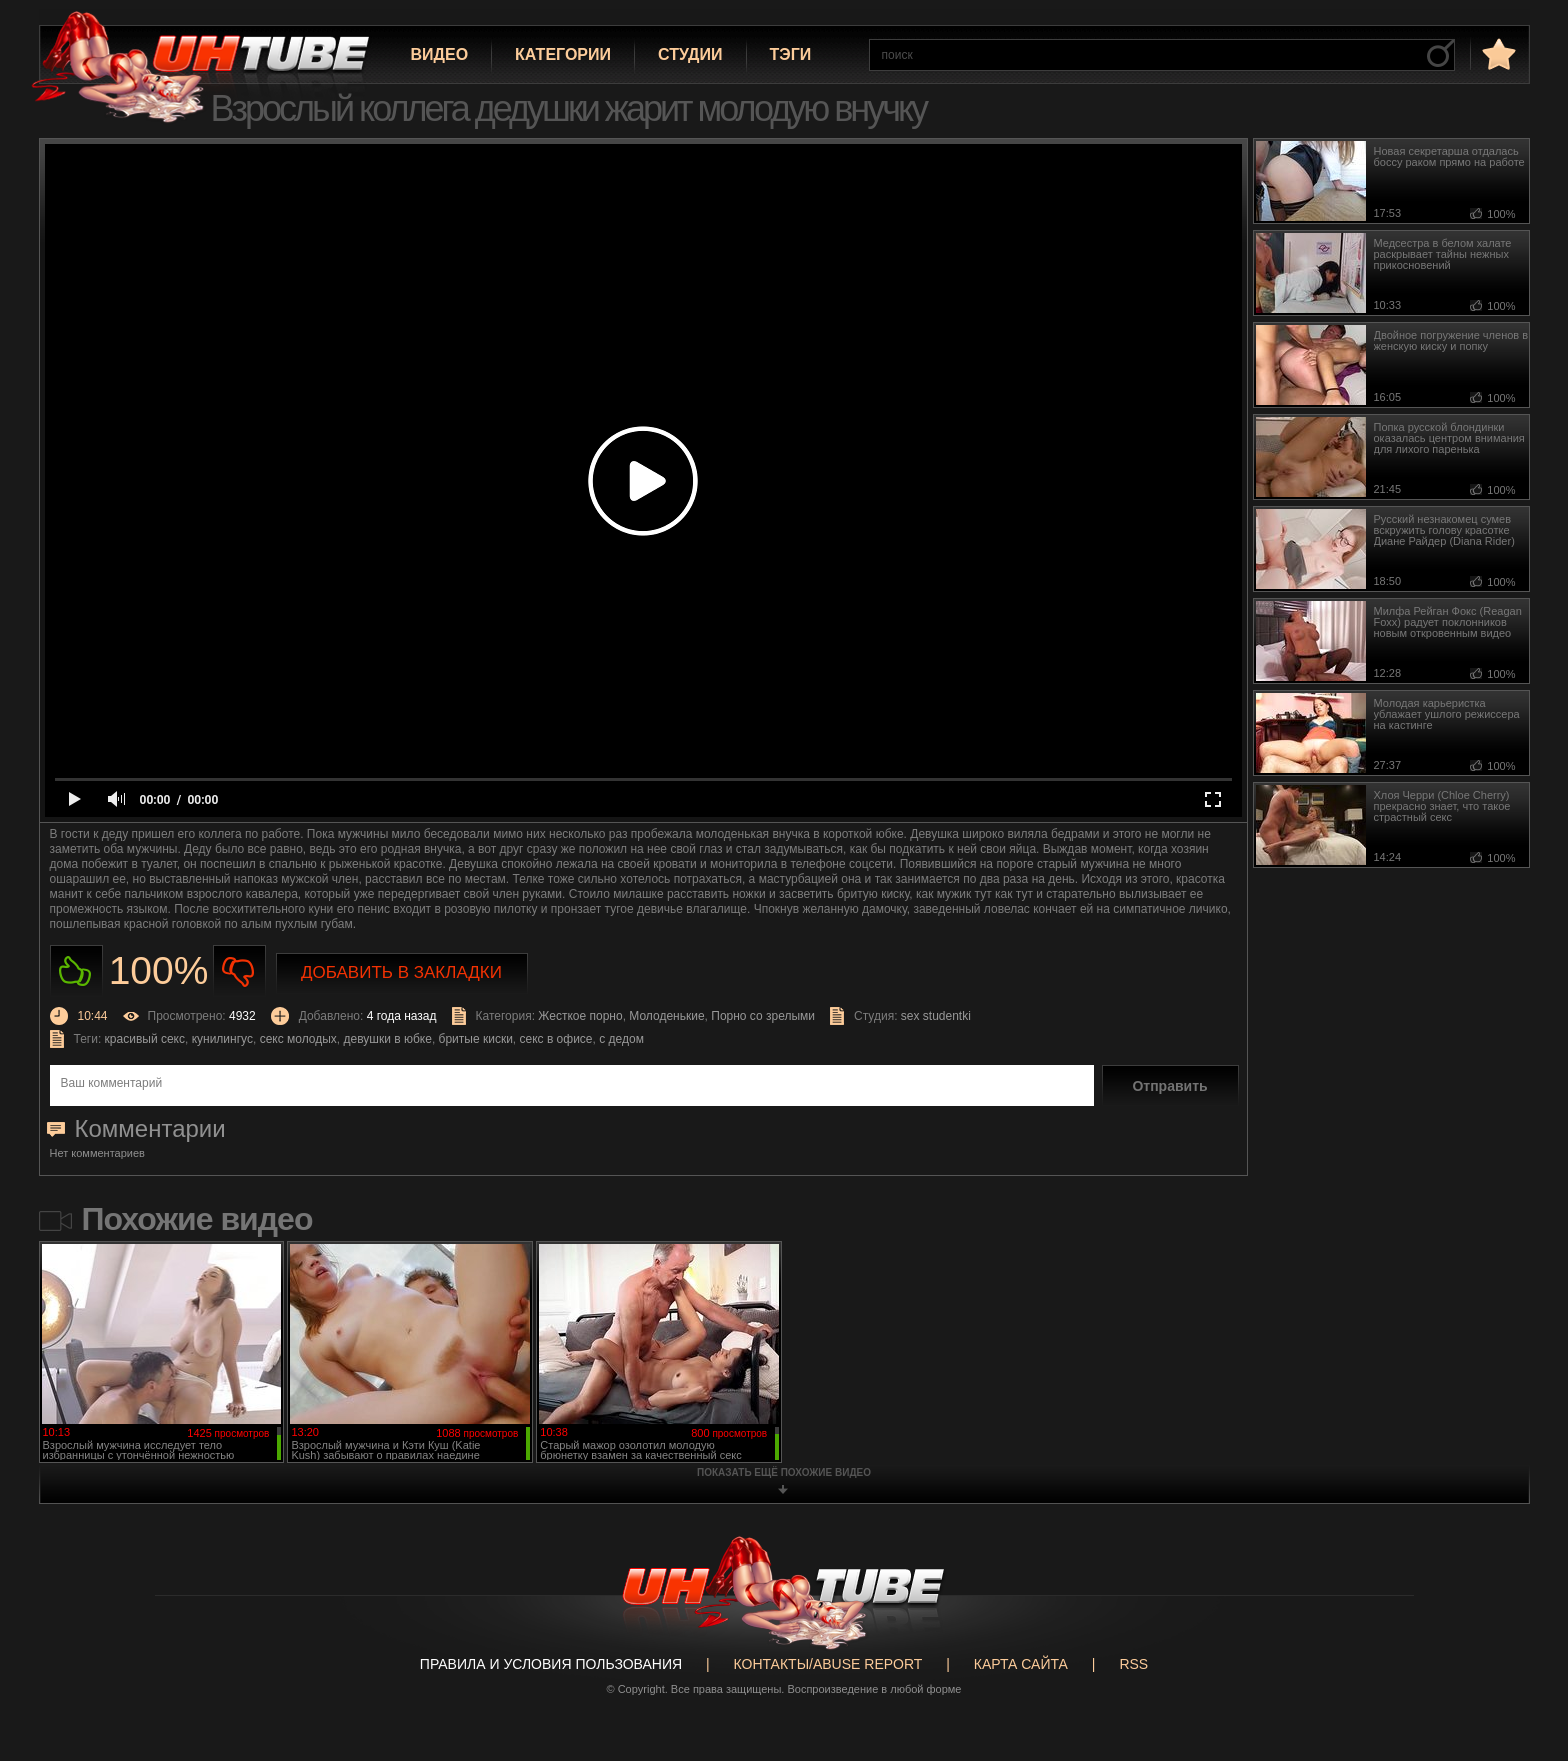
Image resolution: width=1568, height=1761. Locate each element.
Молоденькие (666, 1016)
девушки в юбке (388, 1039)
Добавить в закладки (401, 972)
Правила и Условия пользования (551, 1664)
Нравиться (76, 971)
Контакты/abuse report (828, 1664)
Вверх (1523, 1658)
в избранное (1497, 53)
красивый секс (145, 1039)
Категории (563, 54)
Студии (690, 54)
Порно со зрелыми (763, 1016)
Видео (440, 54)
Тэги (791, 54)
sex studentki (936, 1016)
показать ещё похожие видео (784, 1472)
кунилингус (222, 1039)
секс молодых (298, 1039)
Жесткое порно (580, 1016)
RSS (1133, 1664)
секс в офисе (556, 1039)
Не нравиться (239, 971)
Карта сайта (1021, 1664)
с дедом (621, 1039)
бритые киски (476, 1039)
